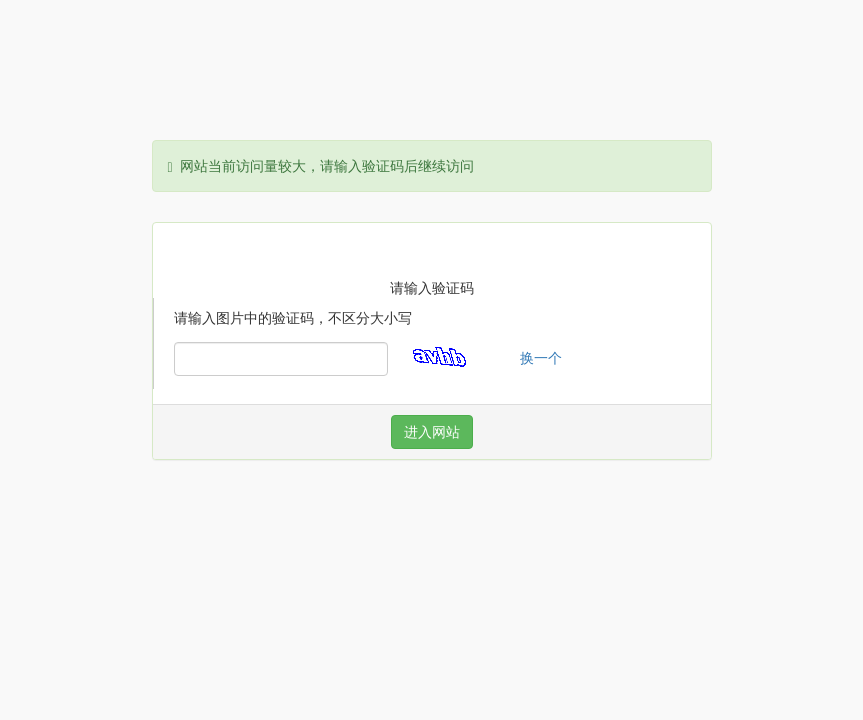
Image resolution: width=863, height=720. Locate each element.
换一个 (541, 358)
